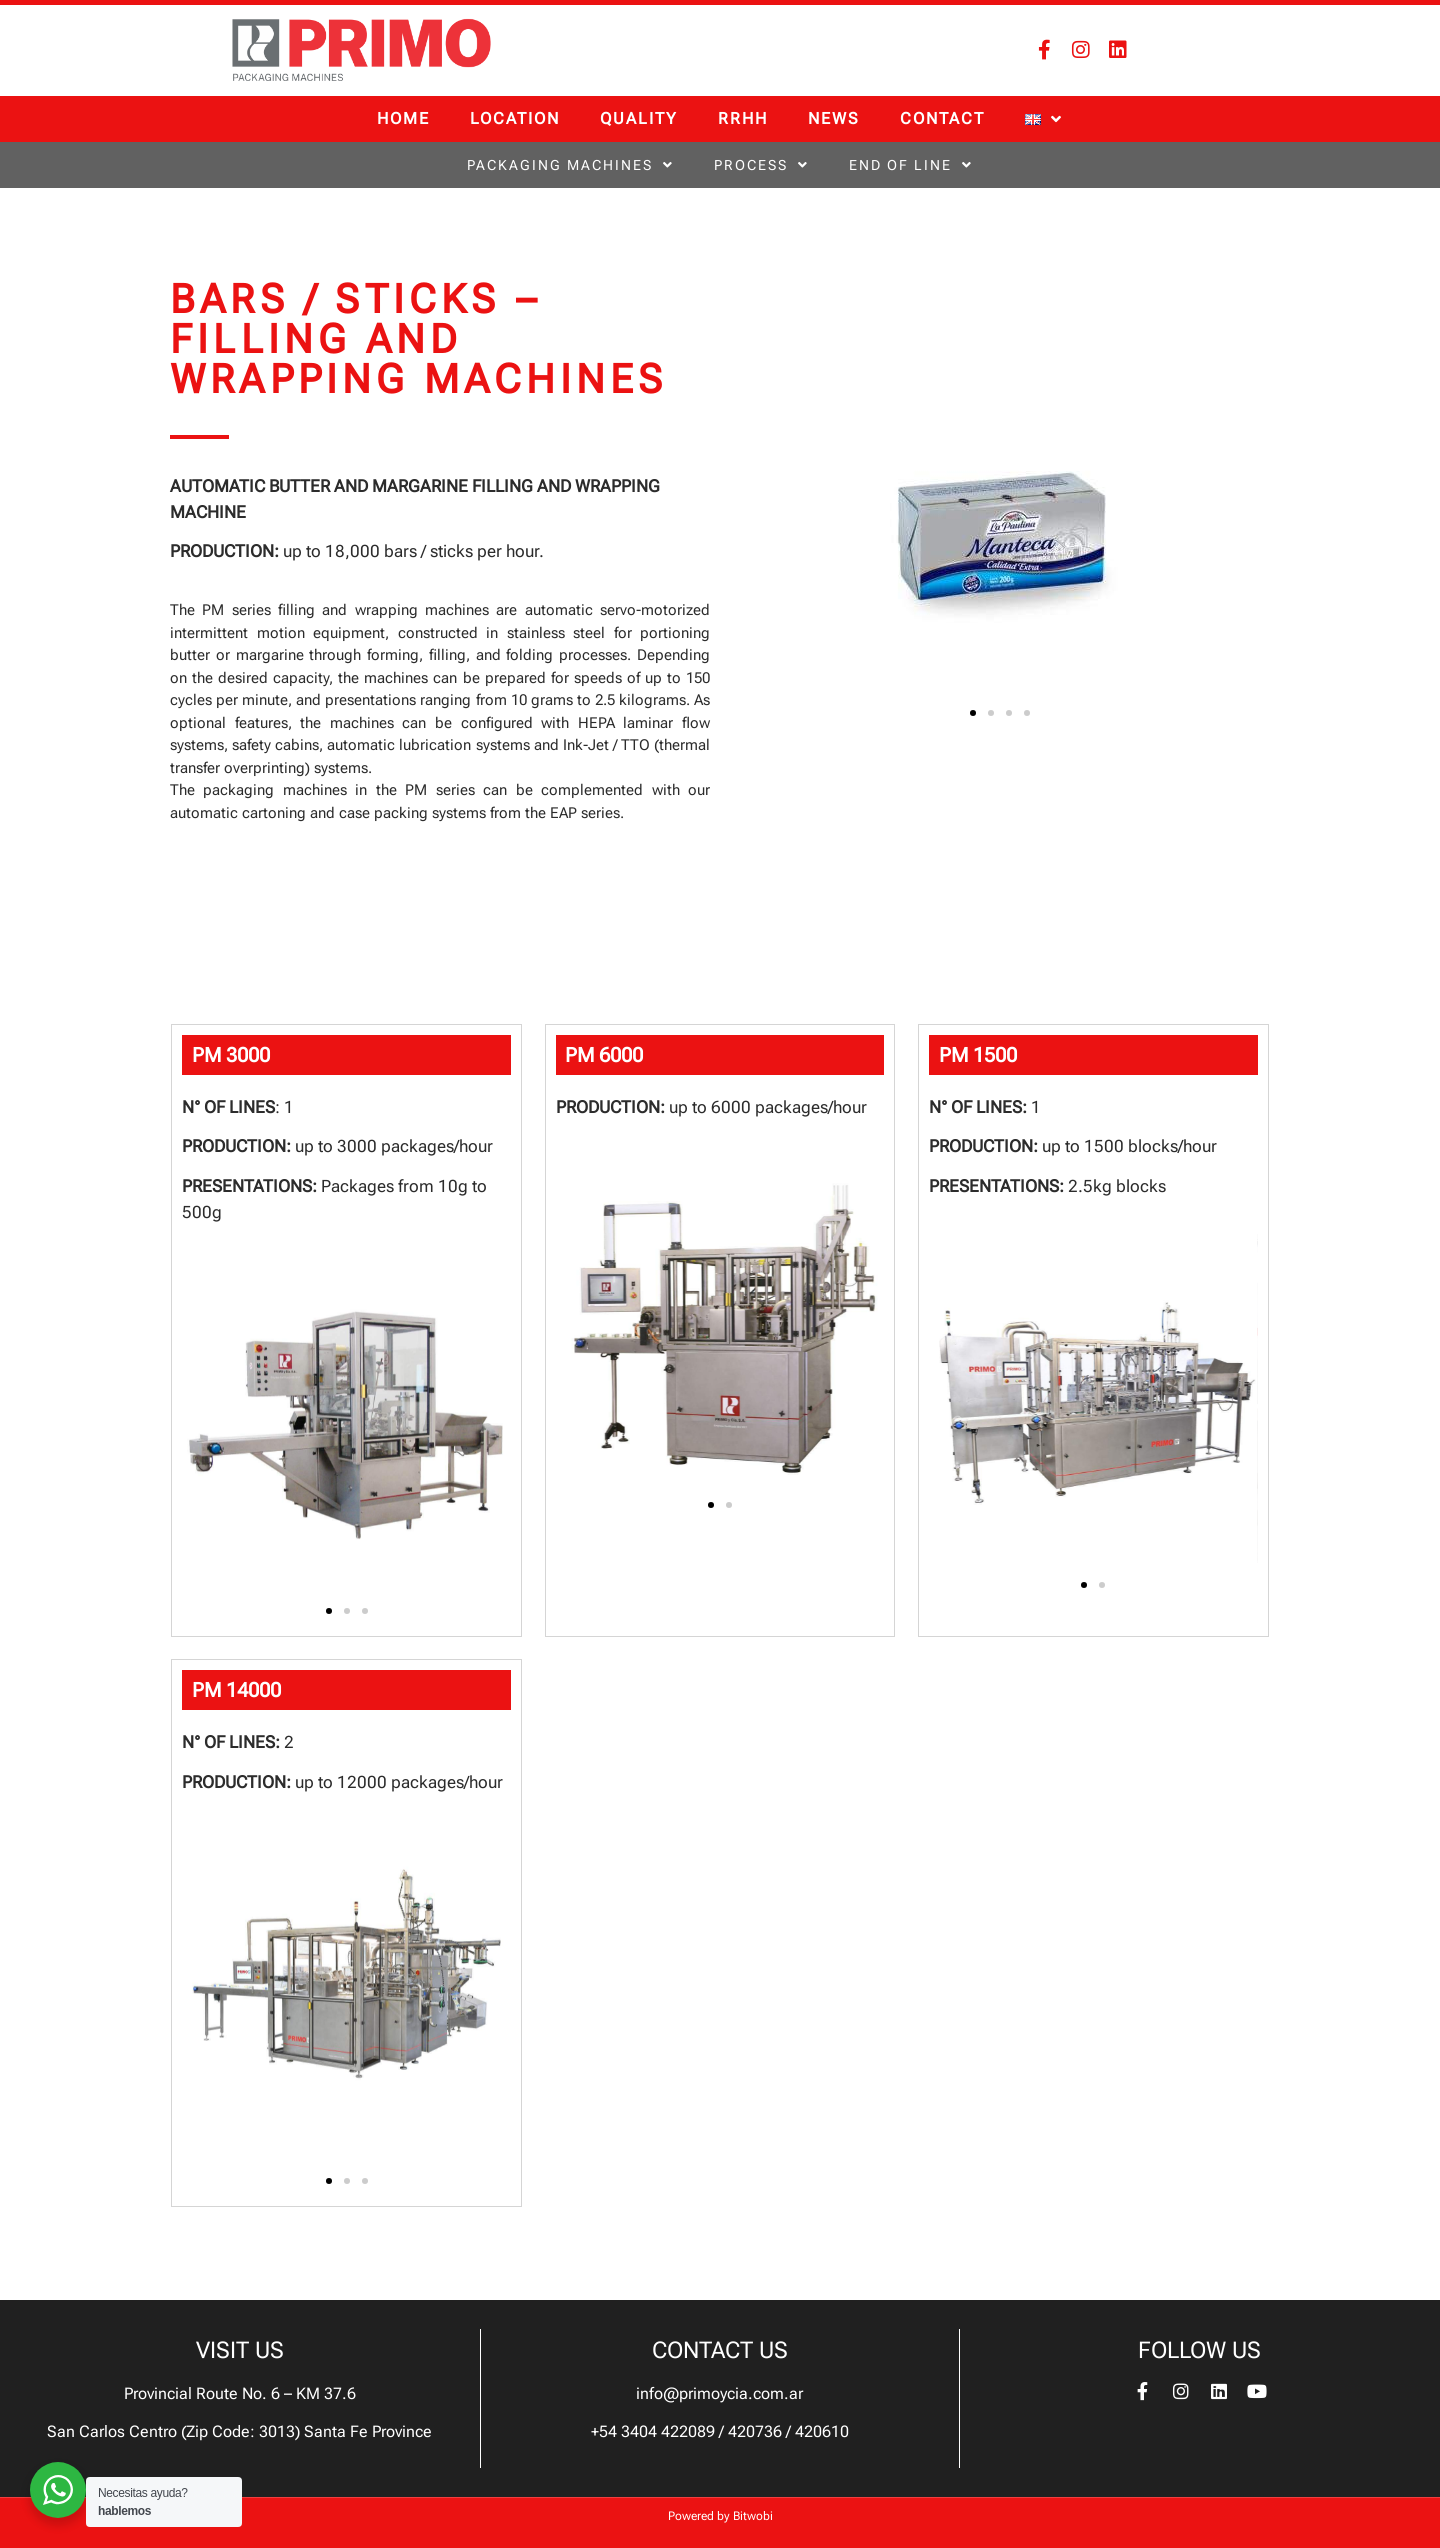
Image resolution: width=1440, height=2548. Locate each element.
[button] (973, 713)
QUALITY (639, 118)
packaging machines (570, 165)
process (761, 165)
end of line (911, 165)
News (834, 118)
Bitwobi (753, 2516)
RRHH (743, 118)
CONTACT (942, 118)
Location (515, 118)
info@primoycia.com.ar (719, 2393)
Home (403, 118)
